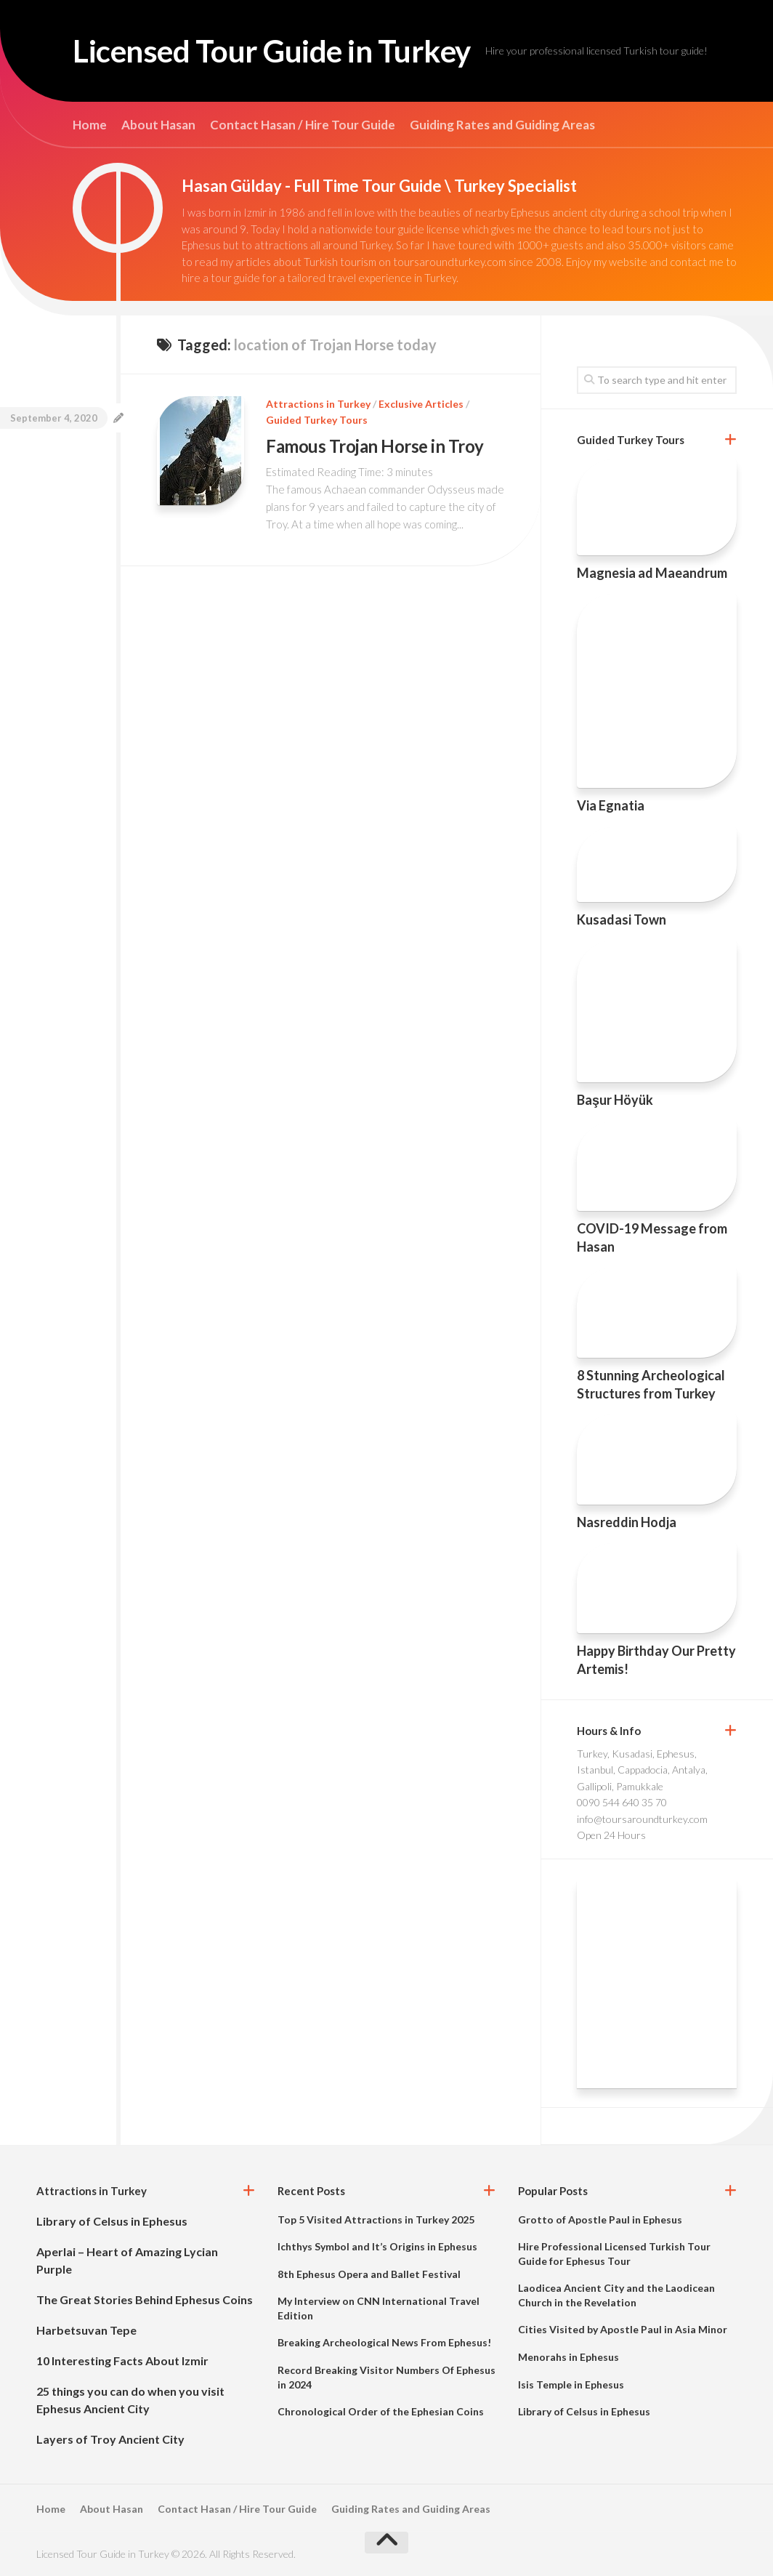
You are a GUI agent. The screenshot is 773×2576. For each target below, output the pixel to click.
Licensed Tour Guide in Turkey (272, 51)
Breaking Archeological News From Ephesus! (384, 2342)
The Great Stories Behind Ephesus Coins (144, 2299)
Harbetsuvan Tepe (86, 2330)
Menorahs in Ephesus (568, 2357)
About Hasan (158, 125)
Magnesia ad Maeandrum (652, 573)
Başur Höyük (615, 1100)
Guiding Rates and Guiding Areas (502, 125)
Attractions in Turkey (318, 404)
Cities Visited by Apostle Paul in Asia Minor (622, 2329)
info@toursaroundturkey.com (642, 1819)
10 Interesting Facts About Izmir (122, 2360)
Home (90, 125)
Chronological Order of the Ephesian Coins (381, 2411)
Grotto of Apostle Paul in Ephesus (600, 2219)
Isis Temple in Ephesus (571, 2384)
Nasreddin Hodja (626, 1522)
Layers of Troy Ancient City (110, 2439)
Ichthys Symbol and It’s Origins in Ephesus (377, 2246)
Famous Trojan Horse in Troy (375, 445)
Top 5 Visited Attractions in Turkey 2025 (376, 2219)
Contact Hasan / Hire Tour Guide (302, 125)
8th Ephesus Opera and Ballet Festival (369, 2274)
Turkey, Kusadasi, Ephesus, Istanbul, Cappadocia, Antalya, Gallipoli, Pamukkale (642, 1769)
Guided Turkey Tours (317, 420)
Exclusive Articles (421, 404)
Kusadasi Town (621, 919)
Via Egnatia (610, 805)
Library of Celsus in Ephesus (111, 2221)
